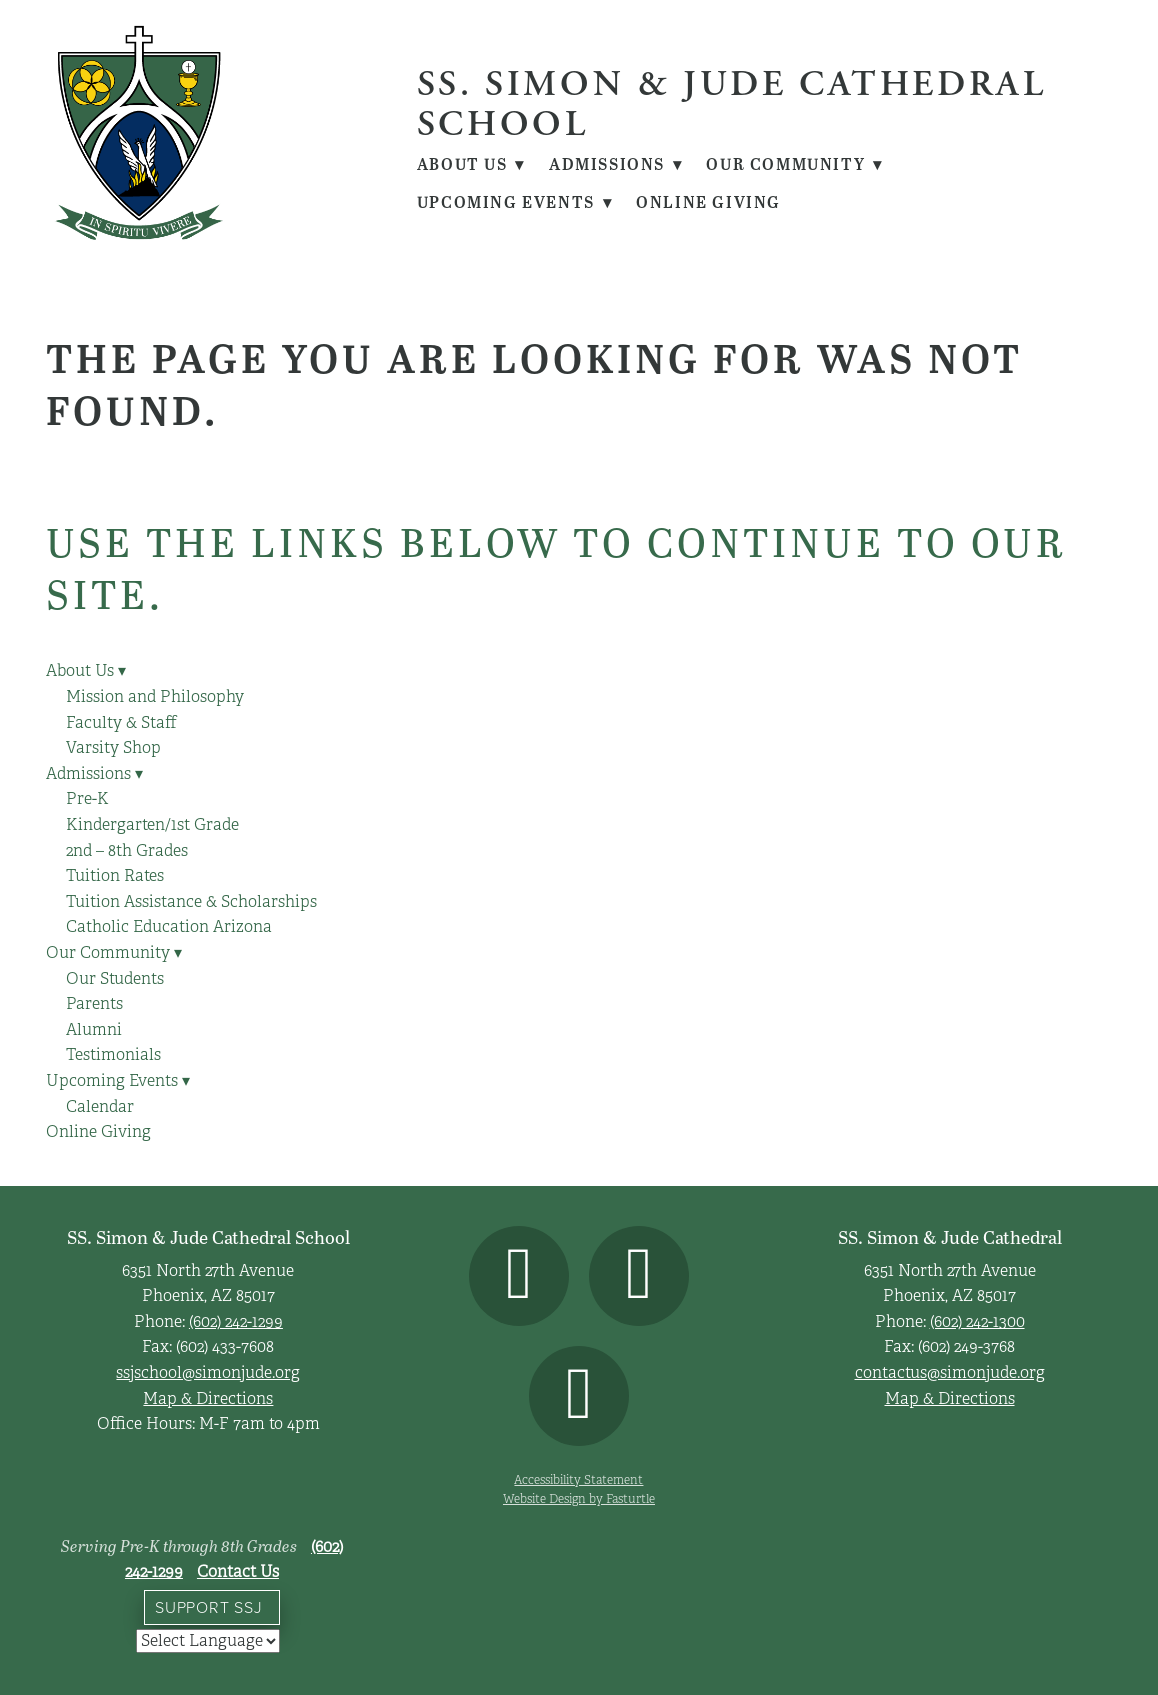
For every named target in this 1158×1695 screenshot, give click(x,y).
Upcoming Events (515, 202)
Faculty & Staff (121, 723)
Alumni (94, 1030)
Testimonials (113, 1055)
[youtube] (579, 1396)
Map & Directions (208, 1399)
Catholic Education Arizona (169, 927)
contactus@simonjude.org (950, 1373)
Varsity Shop (113, 748)
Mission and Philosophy (155, 697)
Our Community (799, 164)
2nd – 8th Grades (127, 851)
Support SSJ (209, 1607)
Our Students (115, 979)
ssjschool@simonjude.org (208, 1373)
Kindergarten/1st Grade (152, 825)
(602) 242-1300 (977, 1322)
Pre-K (87, 799)
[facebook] (519, 1276)
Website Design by (579, 1498)
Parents (94, 1004)
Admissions (618, 164)
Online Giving (710, 202)
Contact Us (238, 1572)
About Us (472, 164)
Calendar (100, 1107)
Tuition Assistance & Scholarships (191, 902)
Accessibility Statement (578, 1479)
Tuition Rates (115, 876)
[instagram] (639, 1276)
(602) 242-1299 (236, 1322)
